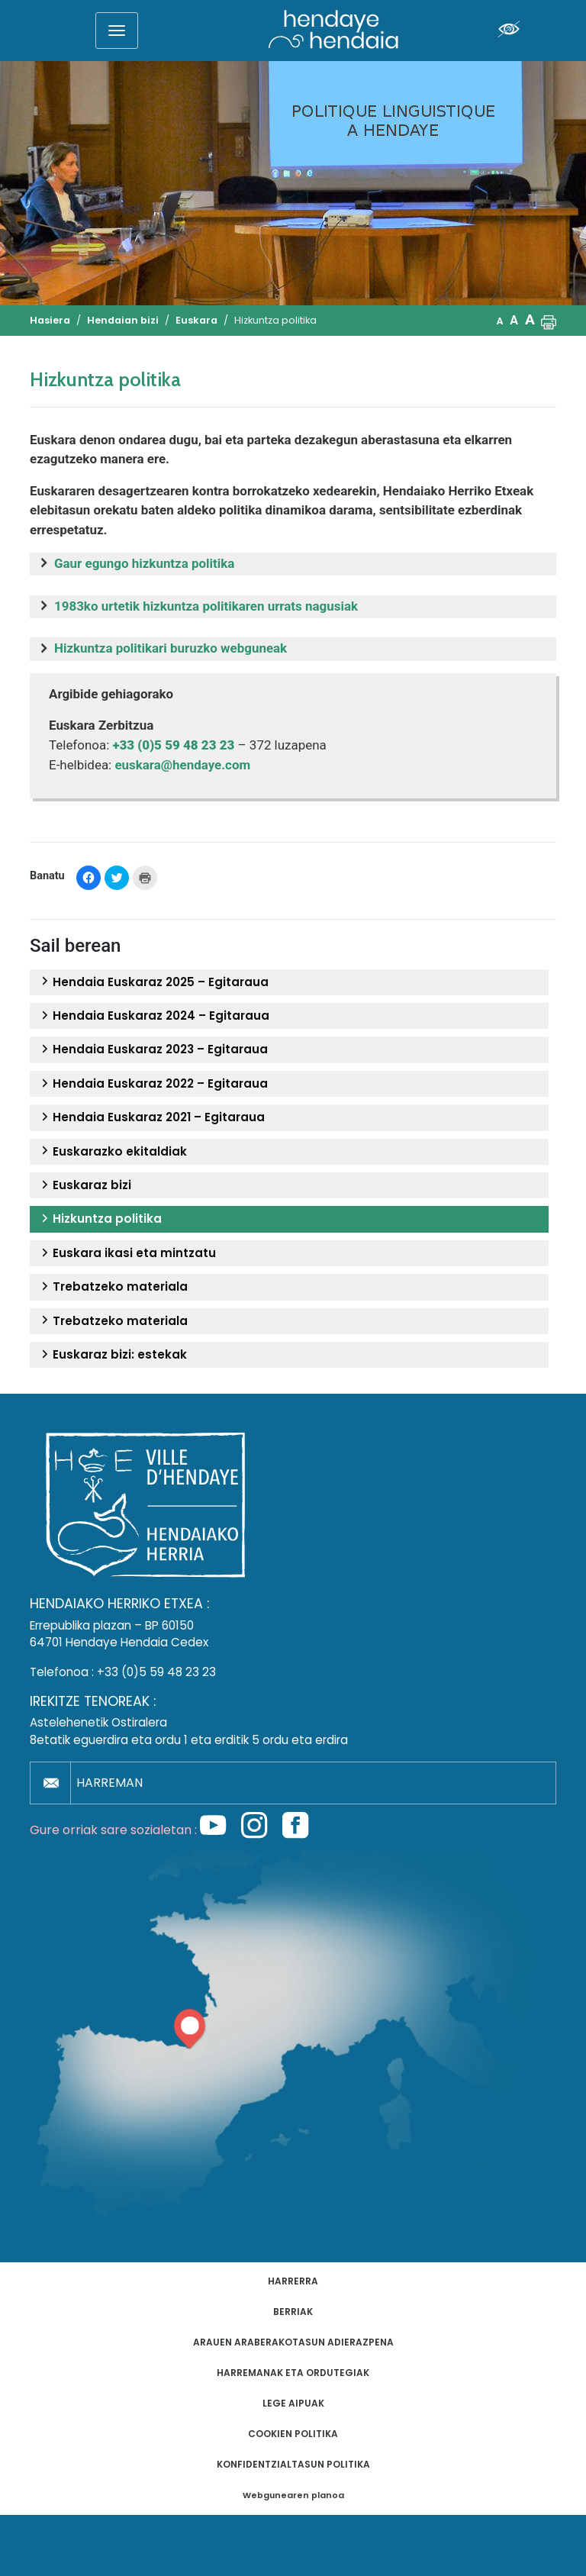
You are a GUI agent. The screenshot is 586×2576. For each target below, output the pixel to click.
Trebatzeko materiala (112, 1286)
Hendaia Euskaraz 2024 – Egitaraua (153, 1016)
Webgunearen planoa (293, 2495)
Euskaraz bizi (84, 1185)
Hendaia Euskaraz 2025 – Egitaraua (153, 982)
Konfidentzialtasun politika (293, 2464)
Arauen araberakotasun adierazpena (293, 2342)
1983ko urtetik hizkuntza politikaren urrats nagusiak (206, 606)
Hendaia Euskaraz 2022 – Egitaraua (152, 1083)
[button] (548, 320)
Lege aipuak (293, 2403)
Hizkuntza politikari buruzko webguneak (170, 648)
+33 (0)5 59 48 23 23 (156, 1672)
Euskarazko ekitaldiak (112, 1151)
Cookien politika (293, 2433)
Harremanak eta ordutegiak (293, 2372)
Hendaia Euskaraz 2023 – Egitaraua (152, 1049)
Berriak (293, 2311)
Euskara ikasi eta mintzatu (126, 1253)
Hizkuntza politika (99, 1219)
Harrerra (293, 2281)
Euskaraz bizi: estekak (112, 1354)
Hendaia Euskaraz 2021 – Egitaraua (151, 1117)
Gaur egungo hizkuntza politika (144, 563)
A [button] (500, 321)
